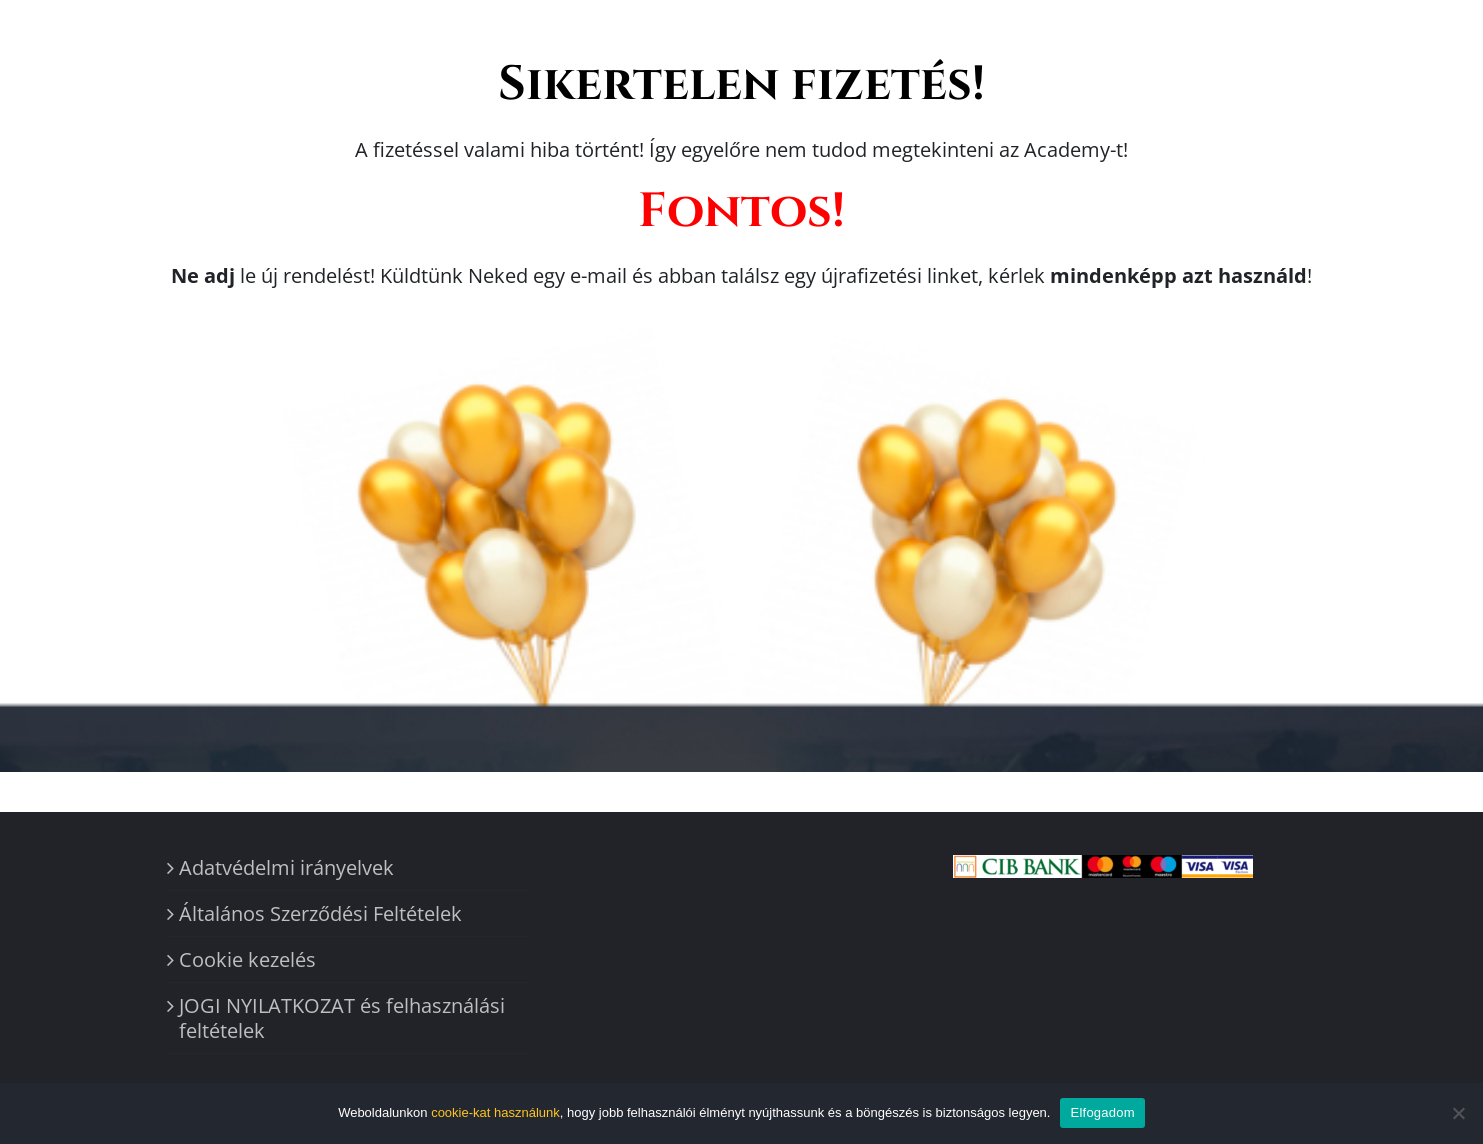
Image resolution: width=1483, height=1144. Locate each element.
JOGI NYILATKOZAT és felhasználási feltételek (342, 1018)
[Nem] (1458, 1113)
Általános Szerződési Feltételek (320, 913)
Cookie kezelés (247, 959)
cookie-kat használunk (495, 1112)
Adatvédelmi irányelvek (286, 867)
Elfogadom (1102, 1112)
